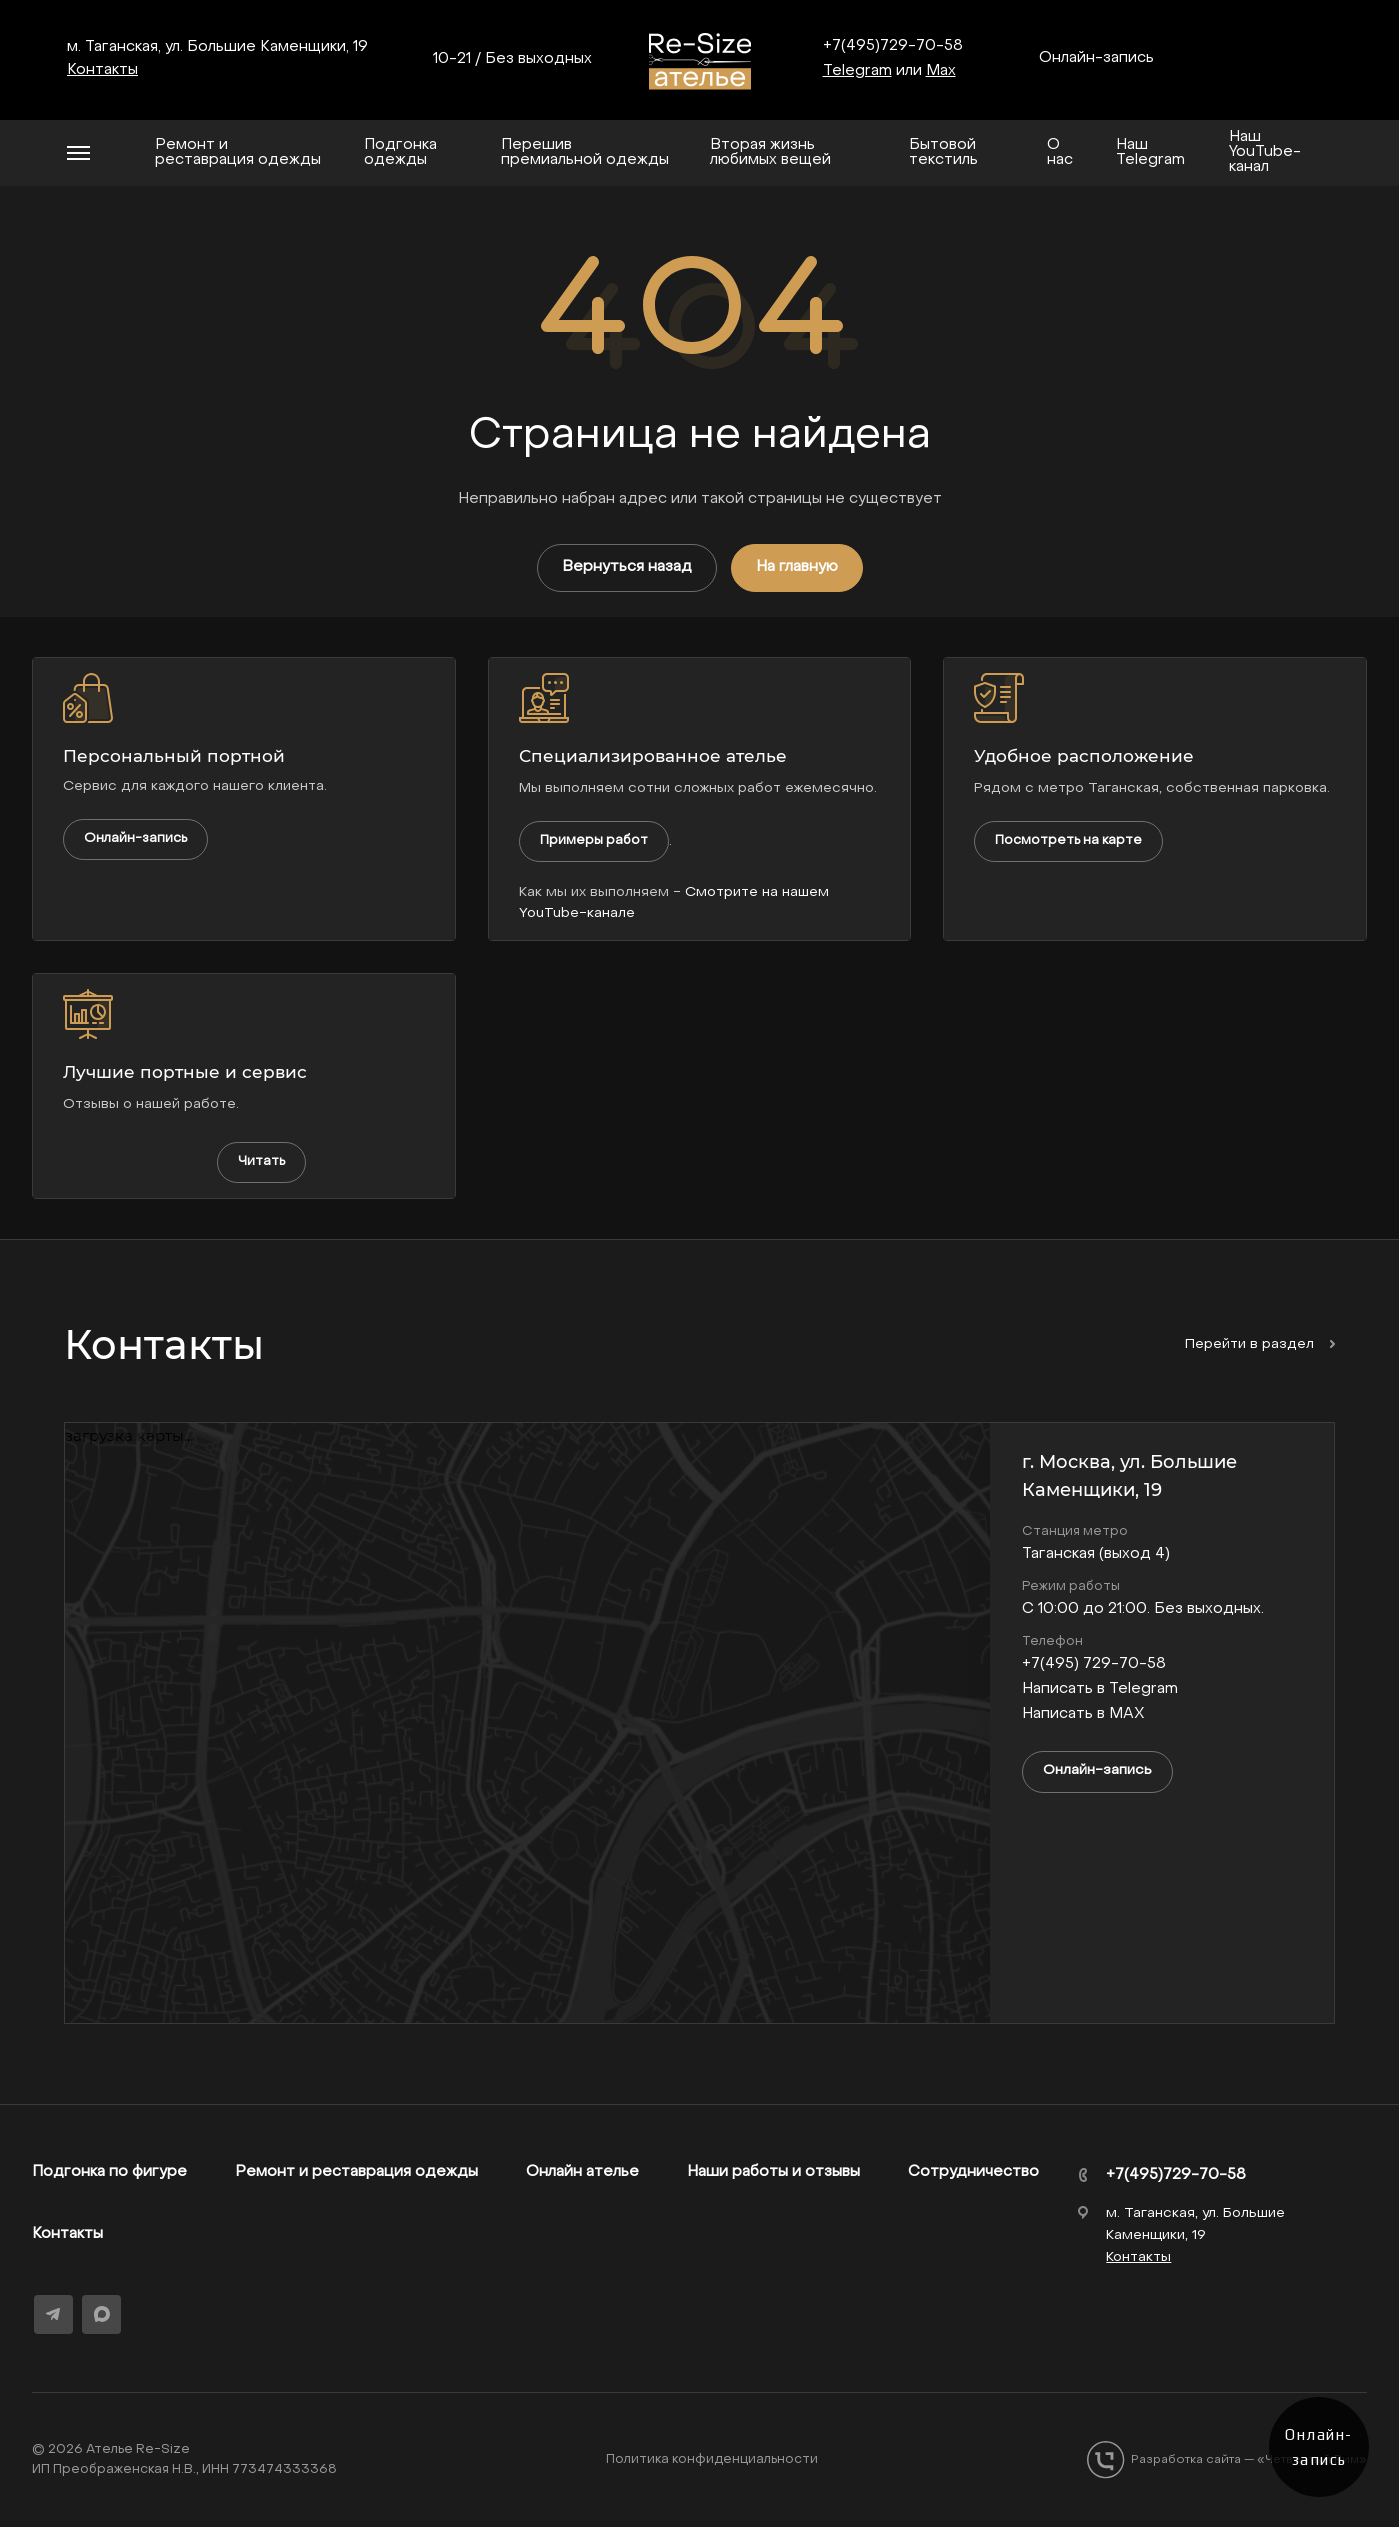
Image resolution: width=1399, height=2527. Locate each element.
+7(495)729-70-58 (893, 46)
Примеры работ (594, 840)
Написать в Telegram (1100, 1689)
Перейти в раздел (1260, 1344)
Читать (261, 1161)
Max (941, 71)
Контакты (67, 2234)
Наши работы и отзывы (773, 2172)
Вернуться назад (627, 567)
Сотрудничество (973, 2172)
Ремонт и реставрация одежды (356, 2172)
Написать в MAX (1083, 1714)
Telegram (857, 71)
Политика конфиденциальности (712, 2459)
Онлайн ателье (582, 2172)
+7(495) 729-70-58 (1094, 1664)
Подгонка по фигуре (109, 2172)
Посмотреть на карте (1068, 840)
